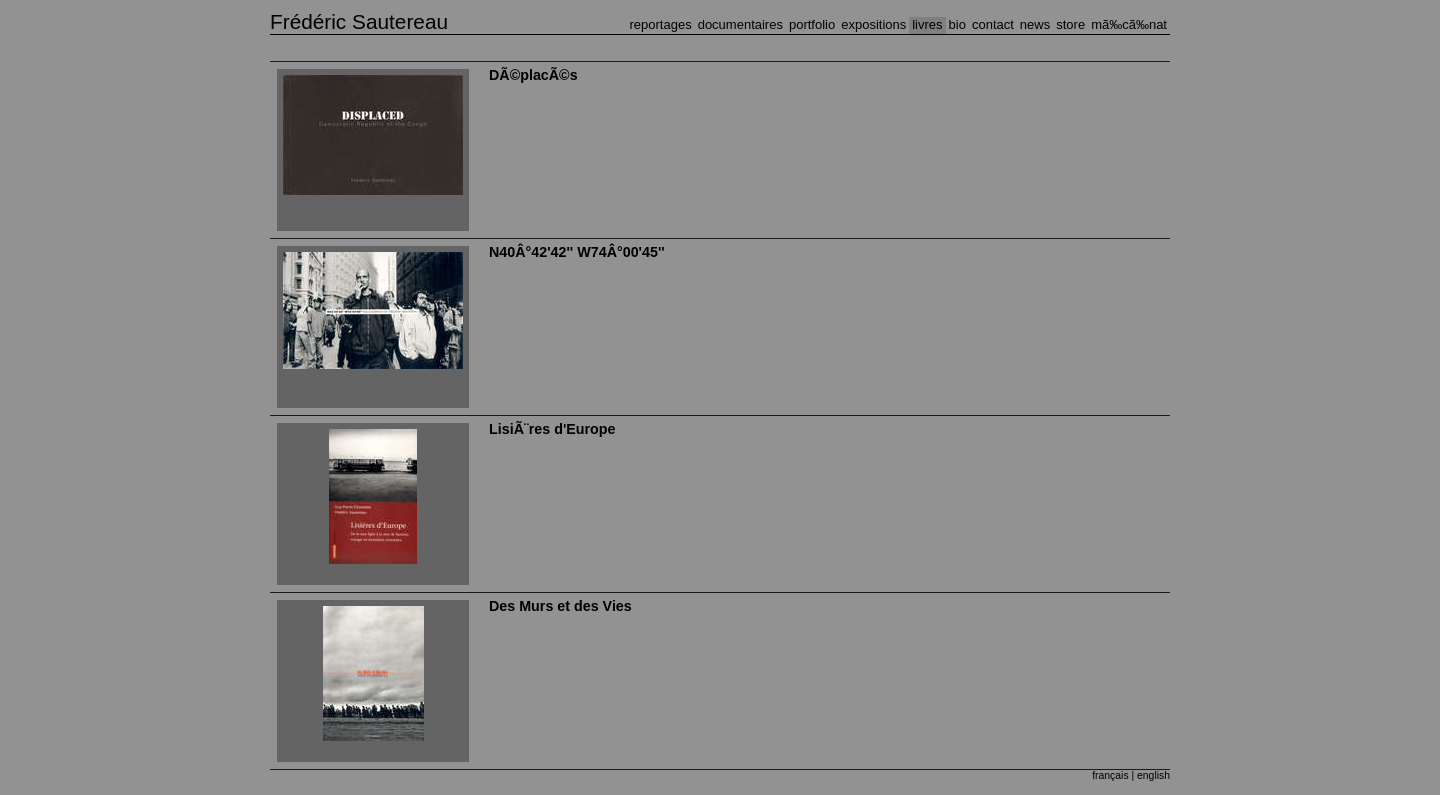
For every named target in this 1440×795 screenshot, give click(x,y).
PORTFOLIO (812, 24)
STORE (1070, 24)
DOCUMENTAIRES (740, 24)
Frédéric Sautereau (359, 21)
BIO (957, 24)
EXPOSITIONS (873, 24)
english (1153, 775)
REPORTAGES (661, 24)
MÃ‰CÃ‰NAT (1129, 24)
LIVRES (927, 24)
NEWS (1035, 24)
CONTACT (993, 24)
